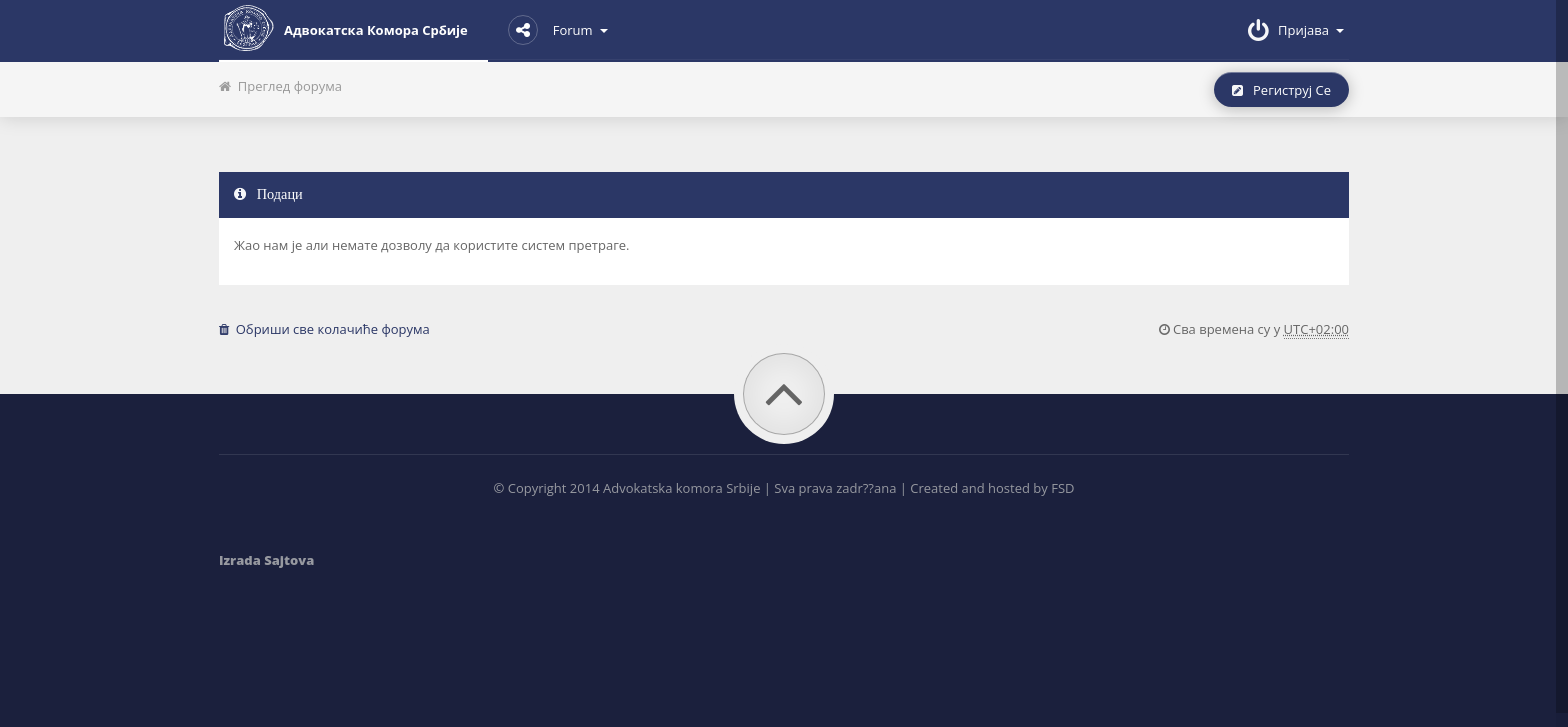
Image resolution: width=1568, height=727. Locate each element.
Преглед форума (280, 86)
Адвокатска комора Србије (343, 28)
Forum (558, 30)
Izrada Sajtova (266, 560)
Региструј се (1281, 90)
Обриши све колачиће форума (324, 329)
